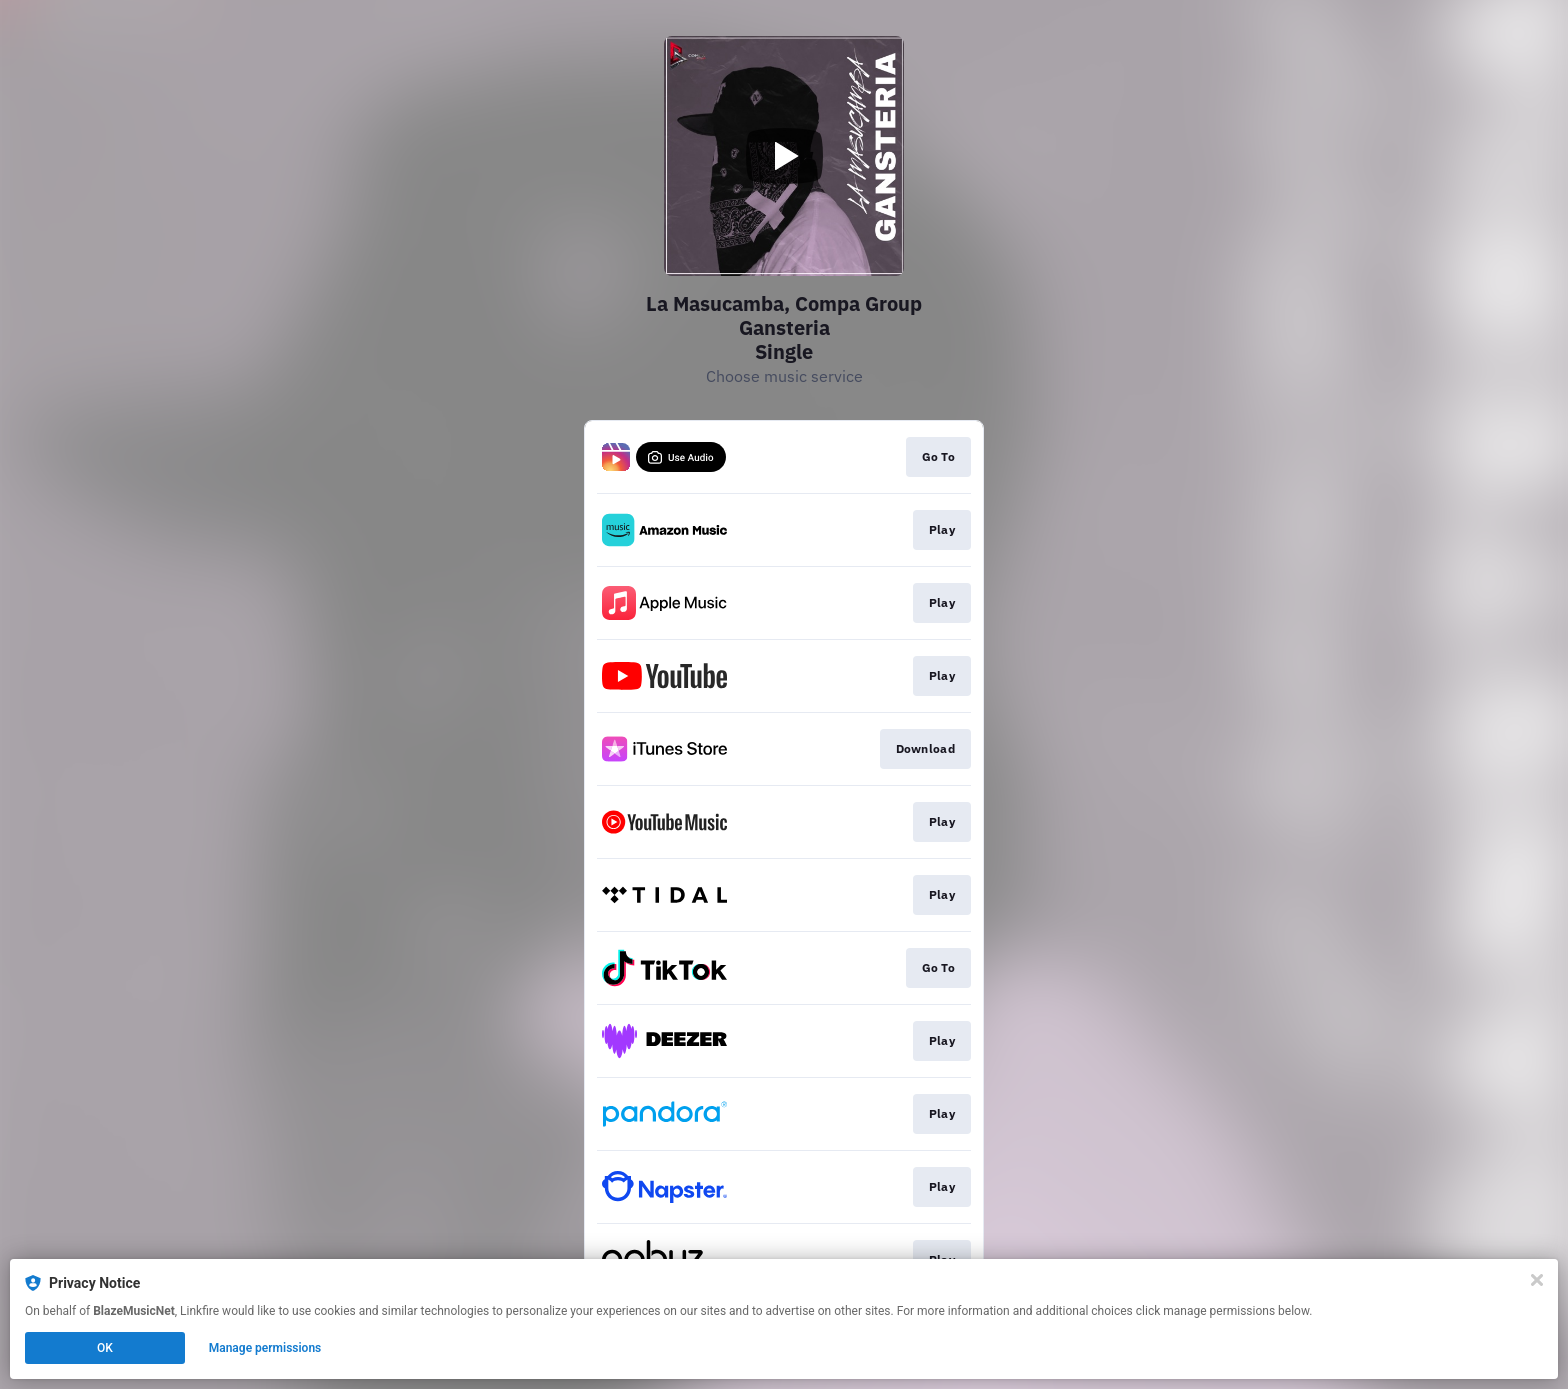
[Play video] (784, 156)
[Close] (1537, 1280)
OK (105, 1348)
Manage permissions (265, 1348)
